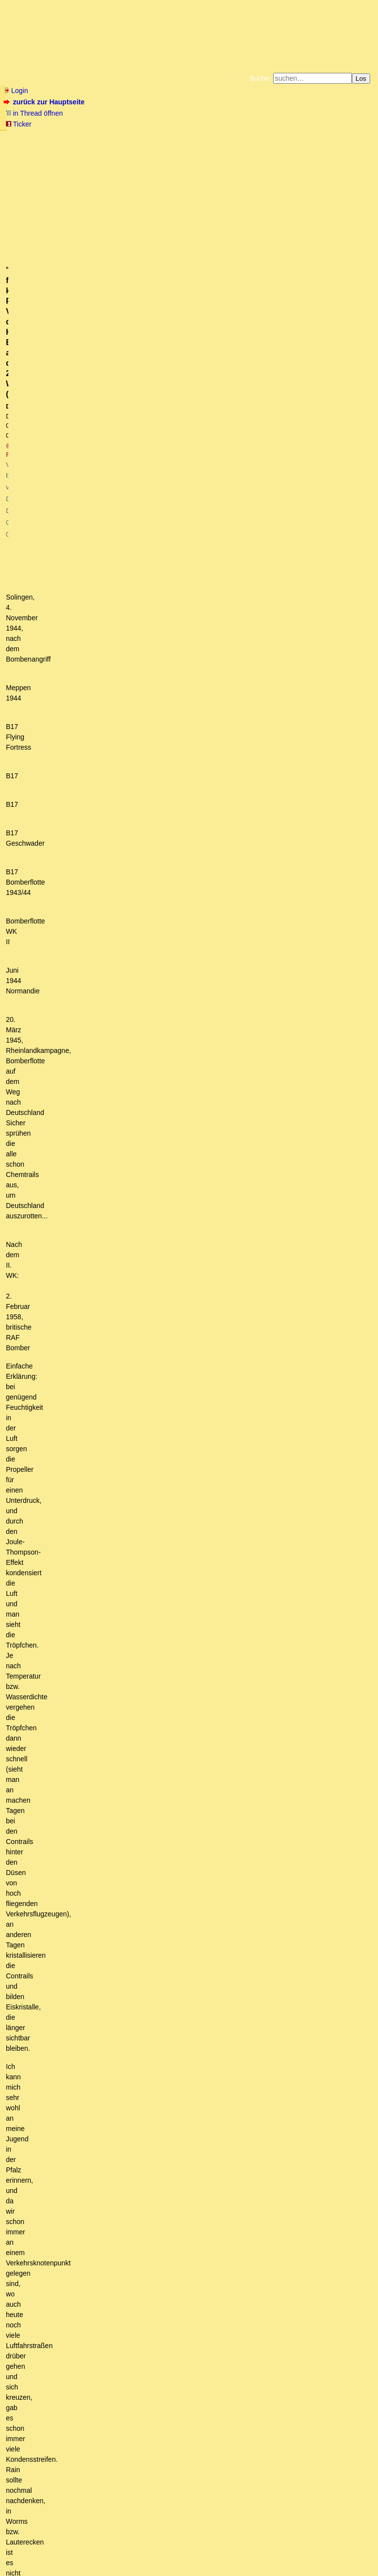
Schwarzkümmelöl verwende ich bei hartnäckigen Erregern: (122, 2323)
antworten (31, 1935)
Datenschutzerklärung (303, 137)
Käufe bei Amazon (141, 145)
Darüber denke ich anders (64, 2360)
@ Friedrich (125, 187)
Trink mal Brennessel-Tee (70, 2314)
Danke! (36, 2305)
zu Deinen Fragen (85, 2100)
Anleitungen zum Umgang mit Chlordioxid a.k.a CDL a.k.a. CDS (115, 1998)
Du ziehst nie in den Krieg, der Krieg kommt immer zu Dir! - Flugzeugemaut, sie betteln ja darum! (224, 2137)
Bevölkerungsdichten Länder (107, 2212)
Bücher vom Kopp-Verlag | (236, 137)
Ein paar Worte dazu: (69, 2332)
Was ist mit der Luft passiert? (60, 1969)
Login (15, 91)
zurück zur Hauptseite (45, 102)
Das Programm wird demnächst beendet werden (111, 2072)
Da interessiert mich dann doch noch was (159, 2193)
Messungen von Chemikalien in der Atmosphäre (122, 2267)
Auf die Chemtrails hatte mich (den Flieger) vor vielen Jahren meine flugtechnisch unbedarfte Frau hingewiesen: (195, 2044)
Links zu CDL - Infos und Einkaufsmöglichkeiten (105, 2016)
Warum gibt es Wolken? (54, 2342)
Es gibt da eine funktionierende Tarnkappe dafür (110, 2444)
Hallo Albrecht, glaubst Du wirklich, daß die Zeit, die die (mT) (181, 2184)
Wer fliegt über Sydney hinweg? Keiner (123, 2119)
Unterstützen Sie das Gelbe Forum (51, 145)
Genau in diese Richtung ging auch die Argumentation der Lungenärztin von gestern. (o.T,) (173, 2472)
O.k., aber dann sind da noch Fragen (108, 2091)
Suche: (260, 78)
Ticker (18, 124)
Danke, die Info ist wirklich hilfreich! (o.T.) (87, 2007)
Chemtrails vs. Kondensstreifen (78, 2063)
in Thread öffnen (34, 113)
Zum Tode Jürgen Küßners (157, 137)
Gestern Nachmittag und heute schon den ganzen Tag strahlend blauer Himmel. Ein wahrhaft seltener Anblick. (185, 2370)
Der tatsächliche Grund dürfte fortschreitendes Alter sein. (104, 1979)
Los (361, 78)
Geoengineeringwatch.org (122, 2174)
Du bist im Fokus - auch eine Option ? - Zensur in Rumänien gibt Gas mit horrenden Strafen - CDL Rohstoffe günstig (195, 2388)
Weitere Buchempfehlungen (209, 145)
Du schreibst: (109, 2202)
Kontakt (88, 2549)
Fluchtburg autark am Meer (81, 137)
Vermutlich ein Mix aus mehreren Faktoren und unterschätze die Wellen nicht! (136, 2295)
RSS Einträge (22, 2549)
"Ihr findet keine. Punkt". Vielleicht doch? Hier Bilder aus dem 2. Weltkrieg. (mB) (208, 2156)
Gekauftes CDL (48, 2026)
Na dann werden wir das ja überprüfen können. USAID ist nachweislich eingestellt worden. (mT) (190, 2230)
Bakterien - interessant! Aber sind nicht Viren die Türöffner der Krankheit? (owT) (145, 2453)
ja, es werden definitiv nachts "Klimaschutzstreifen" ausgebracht (146, 2277)
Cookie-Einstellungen (343, 145)
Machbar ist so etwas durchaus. (79, 2435)
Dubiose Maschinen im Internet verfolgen (99, 2249)
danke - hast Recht (100, 2128)
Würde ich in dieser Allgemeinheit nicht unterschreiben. (113, 2463)
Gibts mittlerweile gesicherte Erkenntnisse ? (85, 2035)
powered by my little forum (189, 2564)
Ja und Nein (43, 1988)
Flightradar (59, 2258)
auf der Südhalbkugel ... (94, 2109)
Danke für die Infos (54, 2407)
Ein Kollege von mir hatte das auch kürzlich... (86, 2286)
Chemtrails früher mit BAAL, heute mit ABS (109, 2081)
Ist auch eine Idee (51, 2425)
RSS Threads (58, 2549)
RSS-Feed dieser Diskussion (330, 1955)
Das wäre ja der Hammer (82, 2221)
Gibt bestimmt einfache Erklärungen (72, 2351)
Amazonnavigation (285, 145)
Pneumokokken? (43, 2416)
